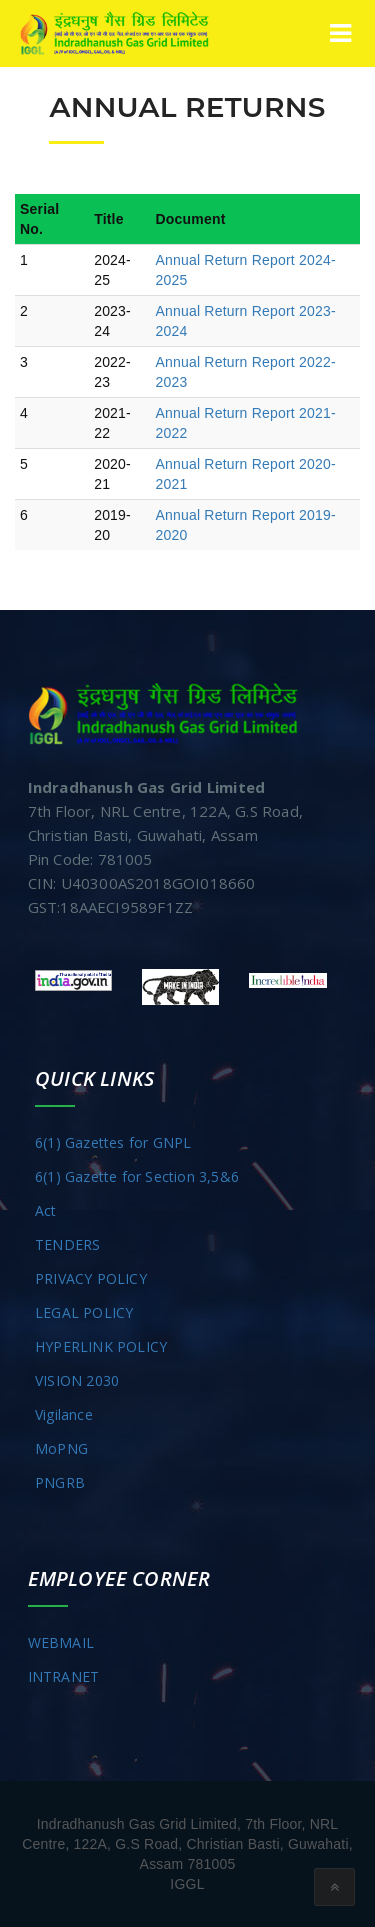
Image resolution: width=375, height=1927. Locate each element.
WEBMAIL (61, 1642)
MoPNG (61, 1448)
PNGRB (60, 1482)
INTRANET (64, 1676)
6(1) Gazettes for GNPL (113, 1142)
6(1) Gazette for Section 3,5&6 (137, 1176)
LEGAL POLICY (84, 1312)
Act (46, 1210)
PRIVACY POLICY (91, 1278)
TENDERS (67, 1244)
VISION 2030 (77, 1380)
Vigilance (64, 1414)
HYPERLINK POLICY (101, 1346)
